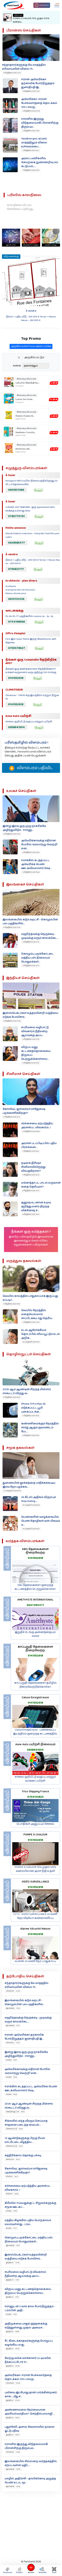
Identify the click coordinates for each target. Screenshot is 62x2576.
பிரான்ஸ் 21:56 (13, 2452)
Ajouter (31, 2570)
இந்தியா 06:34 (12, 2417)
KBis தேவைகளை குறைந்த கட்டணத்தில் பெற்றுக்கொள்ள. (35, 1587)
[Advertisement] (31, 2525)
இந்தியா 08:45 (12, 2348)
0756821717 (16, 569)
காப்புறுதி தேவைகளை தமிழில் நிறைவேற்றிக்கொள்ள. (35, 1685)
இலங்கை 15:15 (13, 2245)
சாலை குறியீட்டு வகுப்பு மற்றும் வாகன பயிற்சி (35, 1779)
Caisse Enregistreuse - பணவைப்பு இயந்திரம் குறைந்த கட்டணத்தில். (35, 1732)
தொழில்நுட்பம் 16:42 (15, 2111)
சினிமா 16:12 (12, 2176)
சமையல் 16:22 (13, 2159)
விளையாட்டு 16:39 (14, 2128)
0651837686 (16, 490)
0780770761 (16, 516)
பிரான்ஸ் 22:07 (13, 1991)
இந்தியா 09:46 (12, 2331)
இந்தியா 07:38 (13, 2400)
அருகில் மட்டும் (34, 373)
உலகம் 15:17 (11, 2228)
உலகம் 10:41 (11, 2314)
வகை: (17, 382)
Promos (19, 2570)
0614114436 (16, 599)
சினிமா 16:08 (12, 2193)
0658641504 (16, 727)
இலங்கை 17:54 (13, 2008)
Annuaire (43, 2570)
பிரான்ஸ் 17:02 (13, 2042)
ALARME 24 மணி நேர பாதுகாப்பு (35, 1961)
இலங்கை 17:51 (13, 2025)
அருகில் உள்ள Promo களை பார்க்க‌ (31, 362)
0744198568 (16, 621)
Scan (54, 2570)
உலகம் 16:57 (11, 2060)
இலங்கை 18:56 (13, 2486)
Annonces (7, 2570)
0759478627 (16, 648)
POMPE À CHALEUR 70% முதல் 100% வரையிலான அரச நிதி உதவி (35, 1869)
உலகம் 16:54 (11, 2077)
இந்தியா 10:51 (12, 2297)
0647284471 (35, 1605)
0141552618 (15, 678)
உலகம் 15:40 (11, 2211)
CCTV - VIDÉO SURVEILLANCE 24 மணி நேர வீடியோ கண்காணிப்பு (35, 1916)
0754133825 (35, 1797)
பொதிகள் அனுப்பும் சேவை (35, 1824)
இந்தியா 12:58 (12, 2262)
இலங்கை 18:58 (13, 2469)
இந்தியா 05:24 (12, 2434)
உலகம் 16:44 (11, 2094)
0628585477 (16, 542)
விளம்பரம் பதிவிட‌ (31, 768)
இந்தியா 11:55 (12, 2280)
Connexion (42, 5)
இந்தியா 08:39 (13, 2366)
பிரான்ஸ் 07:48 (13, 2383)
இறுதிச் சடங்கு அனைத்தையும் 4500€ (35, 1634)
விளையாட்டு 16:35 (14, 2146)
